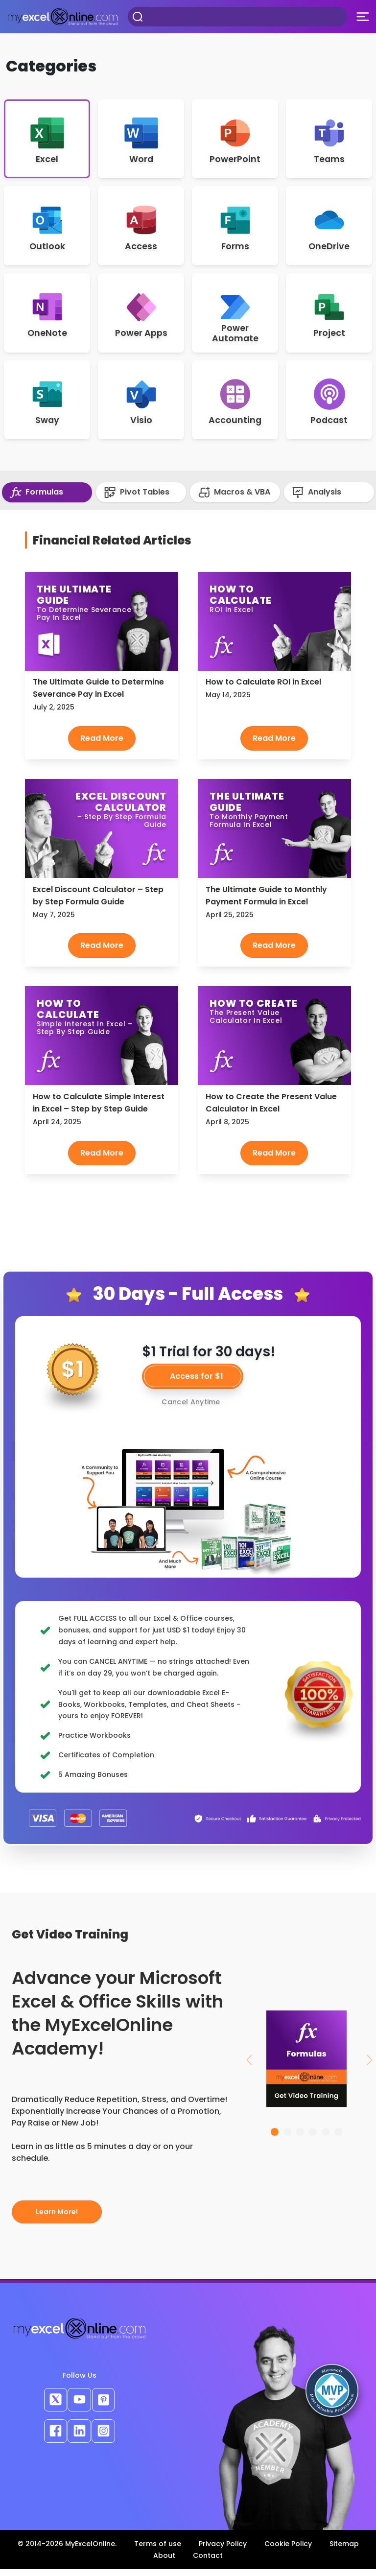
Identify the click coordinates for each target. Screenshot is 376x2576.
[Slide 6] (338, 2139)
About (164, 2562)
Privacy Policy (223, 2550)
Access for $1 (196, 1383)
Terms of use (157, 2550)
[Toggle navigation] (363, 16)
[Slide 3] (300, 2139)
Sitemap (344, 2550)
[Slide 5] (325, 2139)
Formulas (36, 499)
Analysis (316, 499)
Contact (208, 2562)
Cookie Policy (288, 2550)
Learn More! (57, 2218)
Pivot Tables (136, 499)
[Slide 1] (275, 2139)
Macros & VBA (234, 499)
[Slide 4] (313, 2139)
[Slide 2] (287, 2139)
